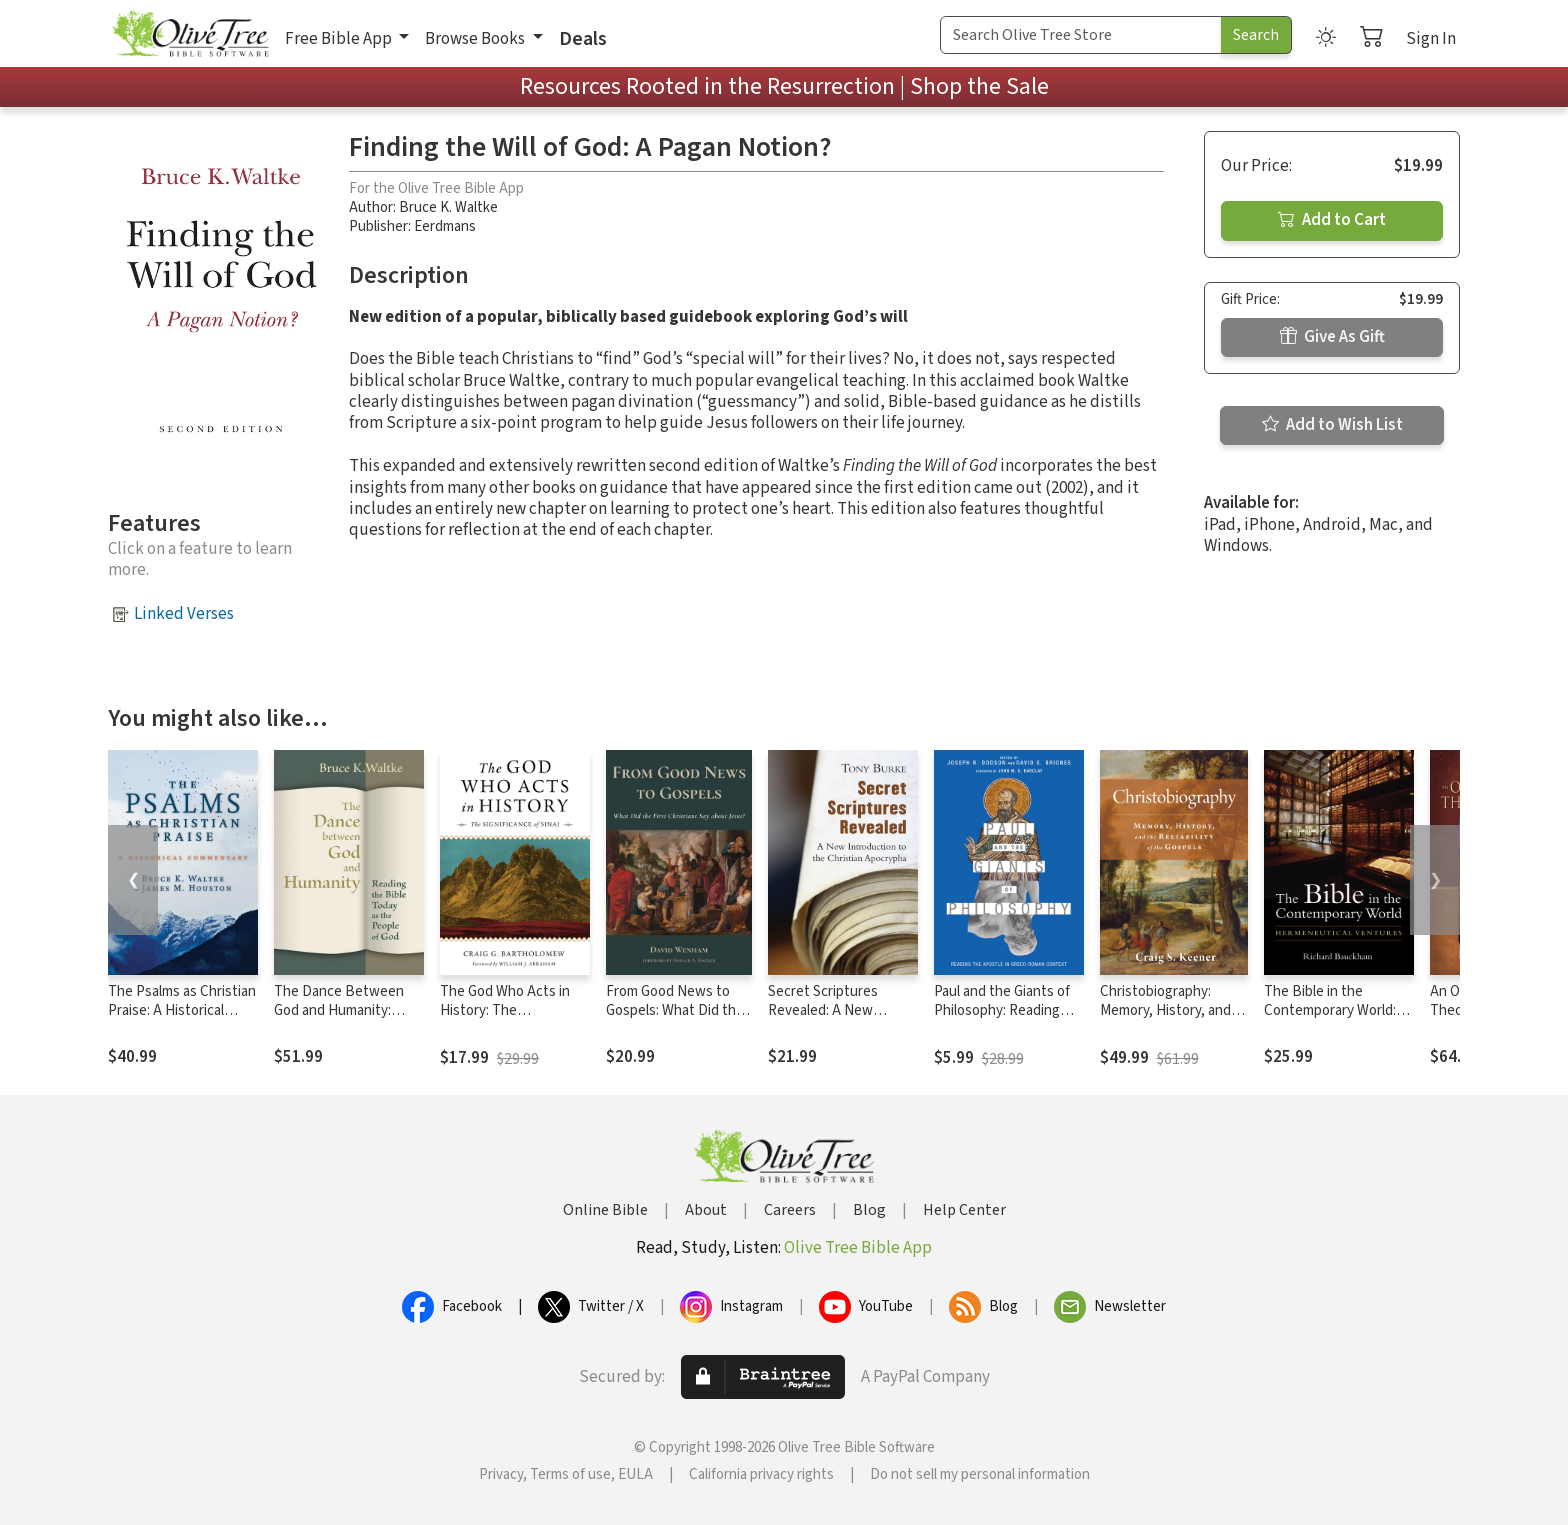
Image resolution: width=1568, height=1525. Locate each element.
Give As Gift (1332, 337)
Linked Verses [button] (184, 614)
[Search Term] (1081, 35)
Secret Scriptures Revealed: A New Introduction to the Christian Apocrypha (831, 1020)
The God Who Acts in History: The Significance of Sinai (505, 1010)
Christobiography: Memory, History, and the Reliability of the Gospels (1165, 1020)
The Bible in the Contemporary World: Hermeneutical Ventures (1330, 1020)
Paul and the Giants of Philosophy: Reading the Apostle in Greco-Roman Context (1002, 1020)
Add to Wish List (1332, 425)
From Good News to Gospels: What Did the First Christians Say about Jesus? (675, 1020)
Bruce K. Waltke (448, 207)
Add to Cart (1332, 220)
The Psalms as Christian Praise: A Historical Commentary (182, 1010)
